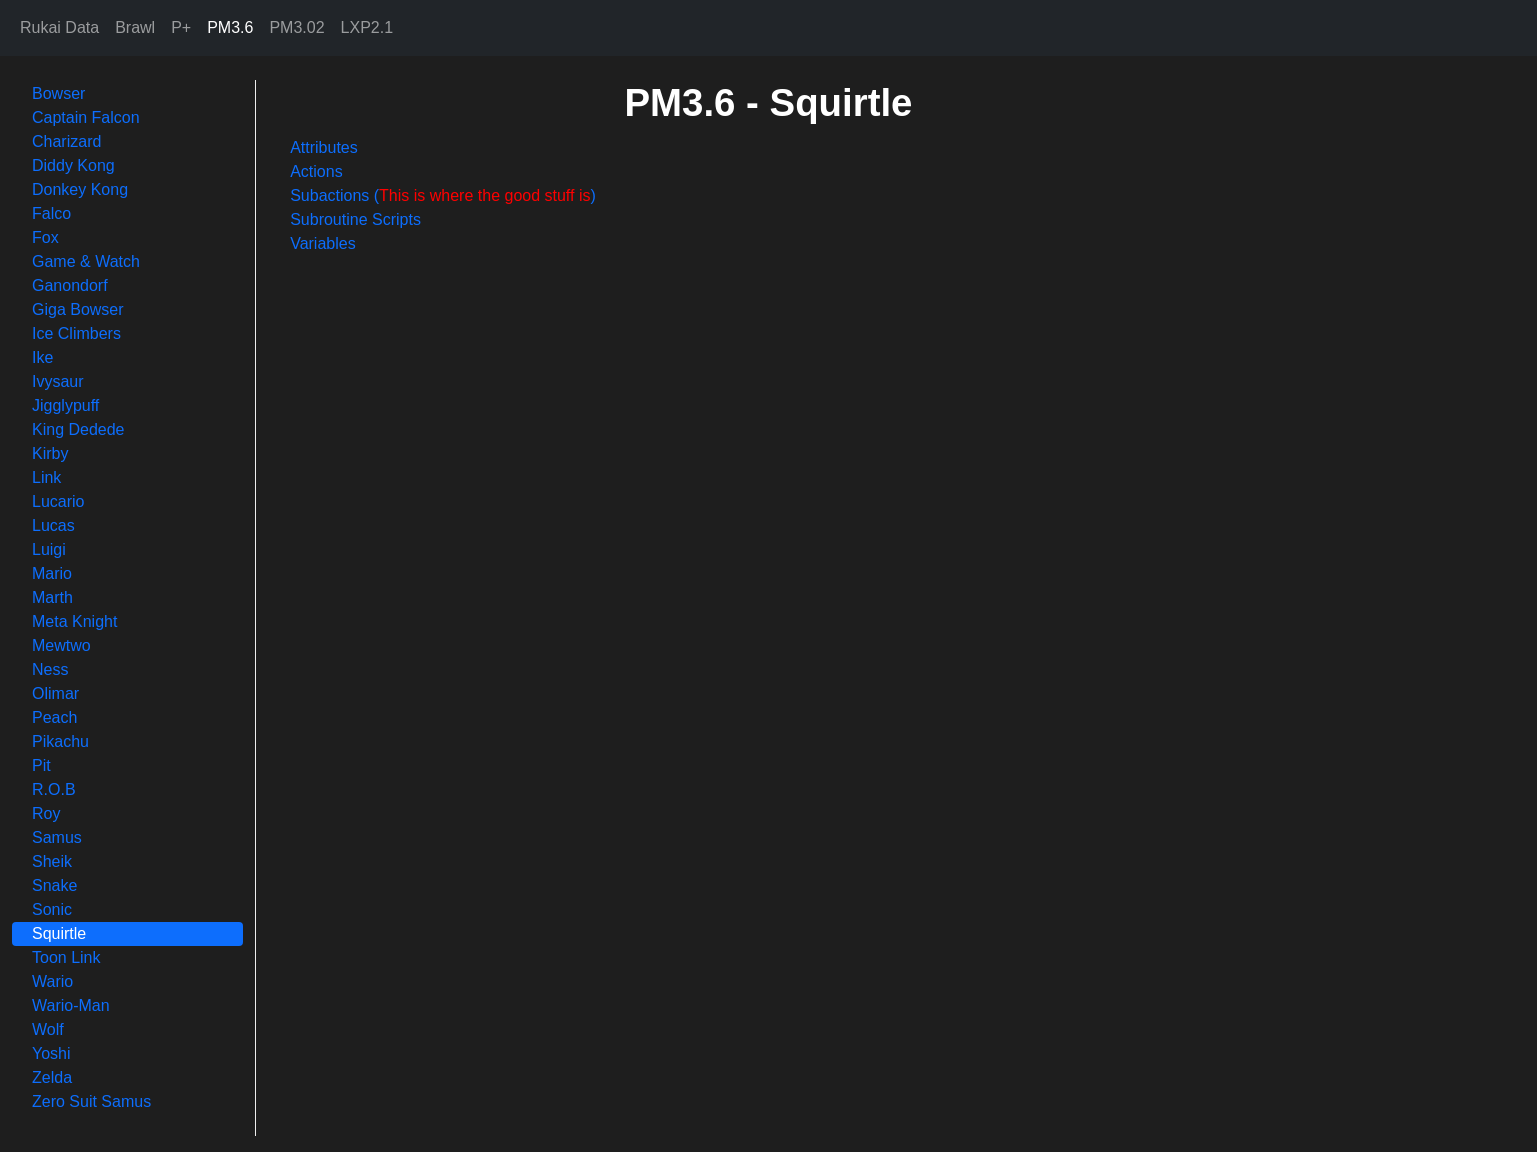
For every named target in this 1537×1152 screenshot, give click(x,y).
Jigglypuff (65, 405)
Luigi (49, 549)
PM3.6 (230, 27)
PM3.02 (296, 27)
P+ (181, 27)
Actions (316, 171)
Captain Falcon (86, 117)
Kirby (50, 453)
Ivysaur (58, 381)
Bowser (58, 93)
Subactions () (443, 195)
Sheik (52, 861)
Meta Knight (74, 621)
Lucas (53, 525)
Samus (57, 837)
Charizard (66, 141)
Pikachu (60, 741)
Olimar (55, 693)
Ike (42, 357)
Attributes (324, 147)
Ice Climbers (76, 333)
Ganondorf (70, 285)
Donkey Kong (80, 189)
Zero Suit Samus (91, 1101)
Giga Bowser (78, 309)
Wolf (48, 1029)
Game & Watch (86, 261)
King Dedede (78, 429)
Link (46, 477)
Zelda (52, 1077)
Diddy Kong (73, 165)
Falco (51, 213)
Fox (45, 237)
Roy (46, 813)
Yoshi (51, 1053)
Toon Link (66, 957)
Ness (50, 669)
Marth (52, 597)
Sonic (52, 909)
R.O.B (54, 789)
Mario (52, 573)
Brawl (135, 27)
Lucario (58, 501)
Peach (54, 717)
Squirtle (59, 933)
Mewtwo (61, 645)
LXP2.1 (367, 27)
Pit (41, 765)
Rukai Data (59, 27)
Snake (54, 885)
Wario (52, 981)
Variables (323, 243)
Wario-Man (71, 1005)
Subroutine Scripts (355, 219)
